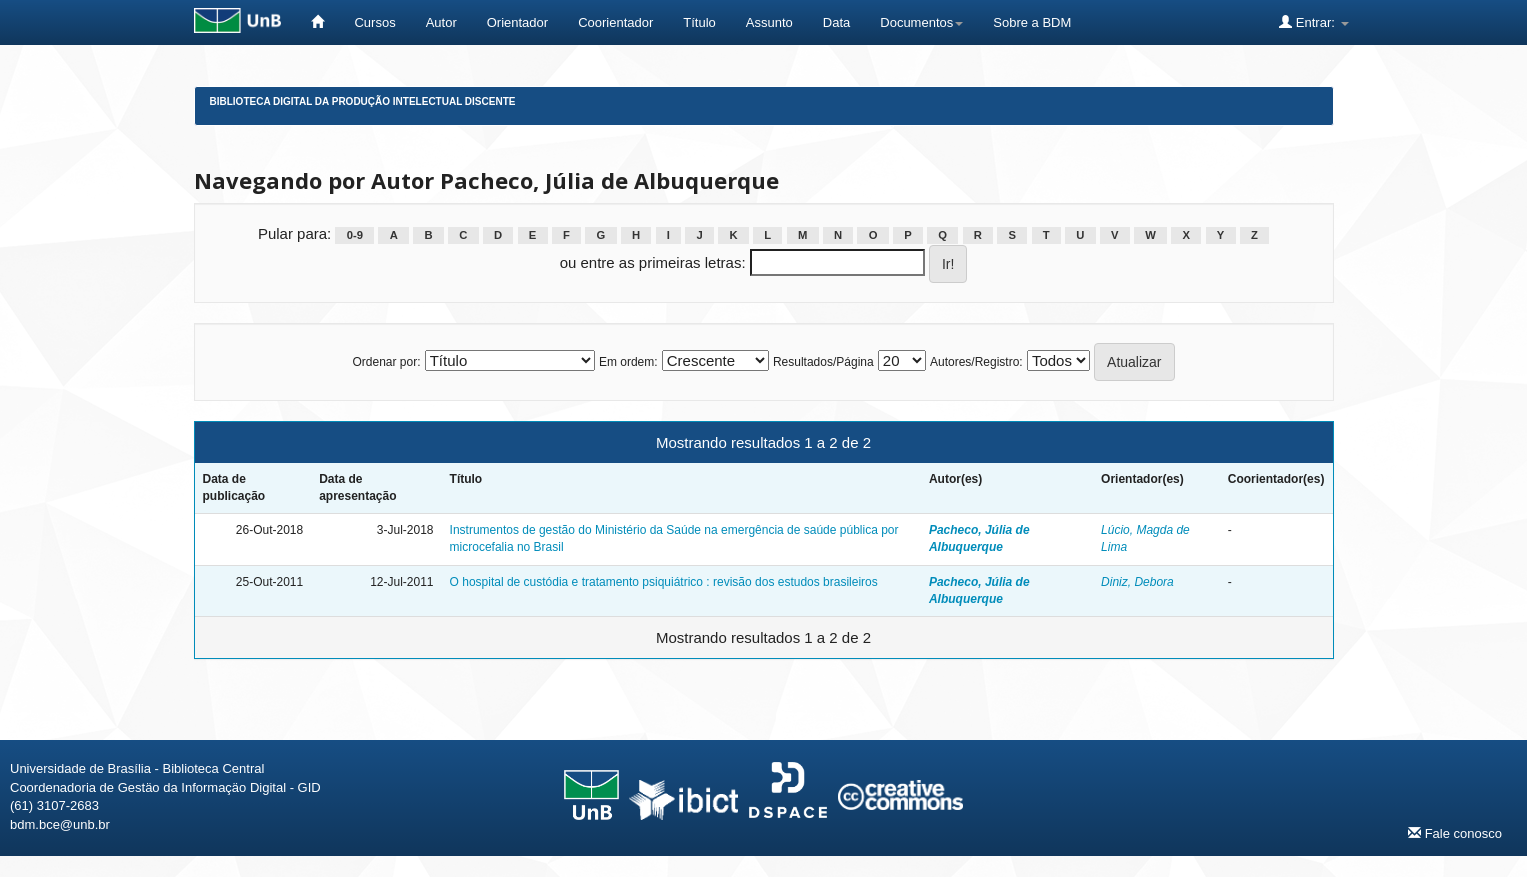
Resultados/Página (823, 362)
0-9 (355, 235)
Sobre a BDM (1032, 22)
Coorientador (615, 22)
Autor (441, 22)
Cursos (374, 22)
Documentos (921, 22)
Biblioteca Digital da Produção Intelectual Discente (363, 101)
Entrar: (1313, 22)
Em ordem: (628, 362)
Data (836, 22)
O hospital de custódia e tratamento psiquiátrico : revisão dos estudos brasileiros (664, 582)
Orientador (517, 22)
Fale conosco (1455, 833)
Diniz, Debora (1137, 582)
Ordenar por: (386, 362)
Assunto (769, 22)
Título (699, 22)
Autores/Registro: (976, 362)
